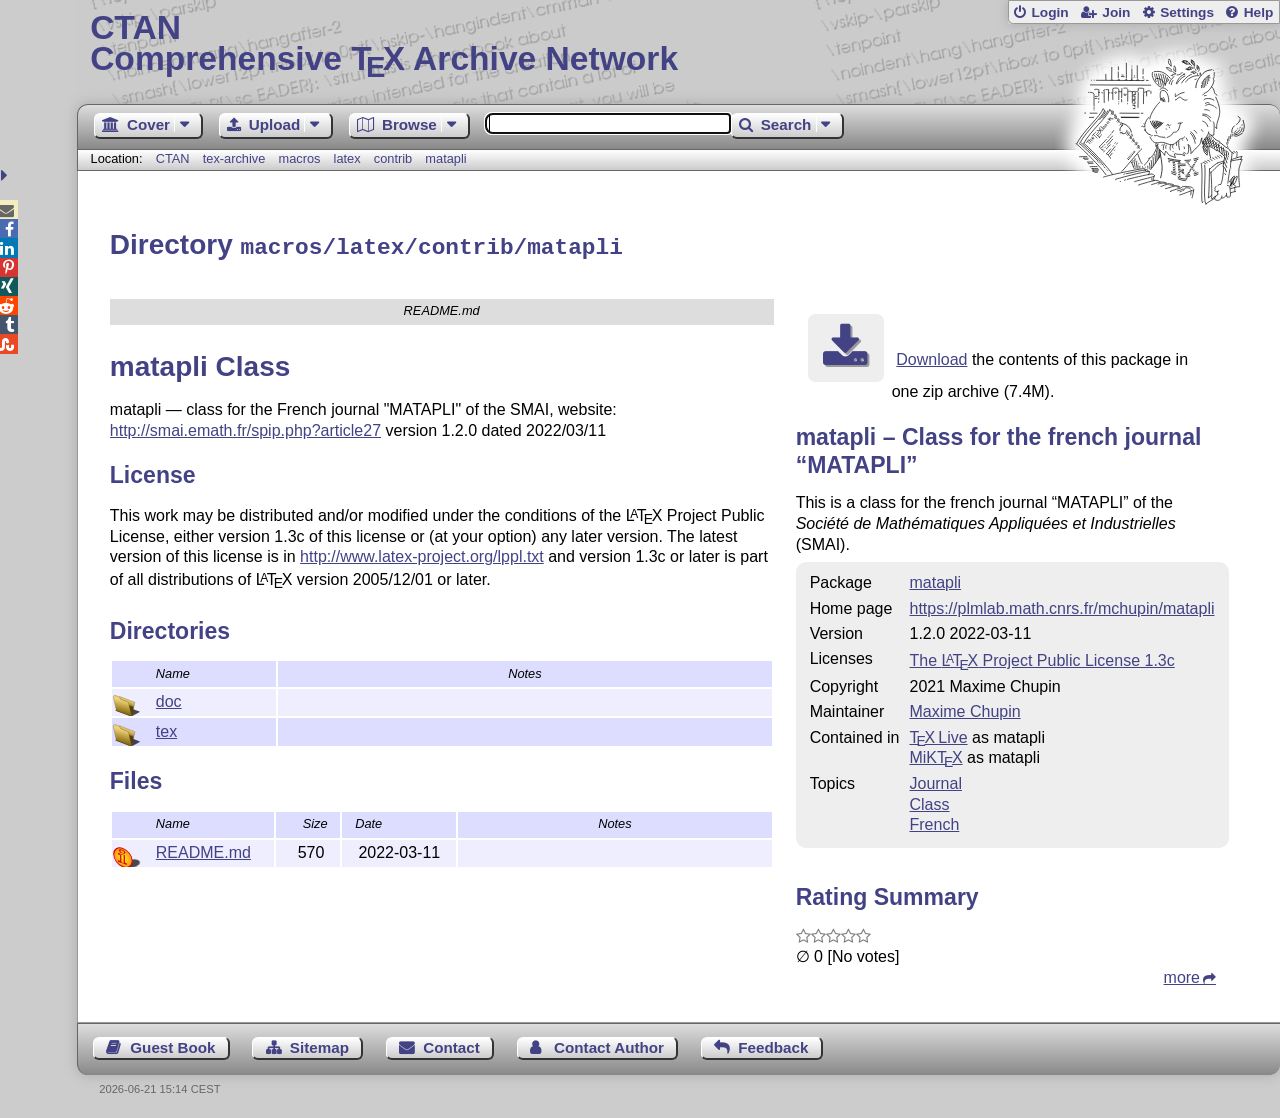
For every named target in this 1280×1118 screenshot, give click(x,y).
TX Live (938, 734)
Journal (935, 780)
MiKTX (935, 754)
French (934, 821)
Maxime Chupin (964, 708)
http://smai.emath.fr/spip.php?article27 (245, 427)
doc (169, 698)
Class (929, 801)
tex (166, 728)
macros (299, 158)
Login (1049, 12)
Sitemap (319, 1044)
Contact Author (609, 1044)
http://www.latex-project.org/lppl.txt (422, 553)
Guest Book (172, 1044)
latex (347, 158)
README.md (203, 849)
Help (1259, 12)
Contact (451, 1044)
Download (931, 356)
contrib (393, 158)
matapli (445, 158)
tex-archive (234, 158)
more (1182, 974)
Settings (1187, 12)
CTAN (173, 158)
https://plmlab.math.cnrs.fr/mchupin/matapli (1061, 605)
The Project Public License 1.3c (1041, 657)
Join (1116, 12)
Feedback (773, 1044)
